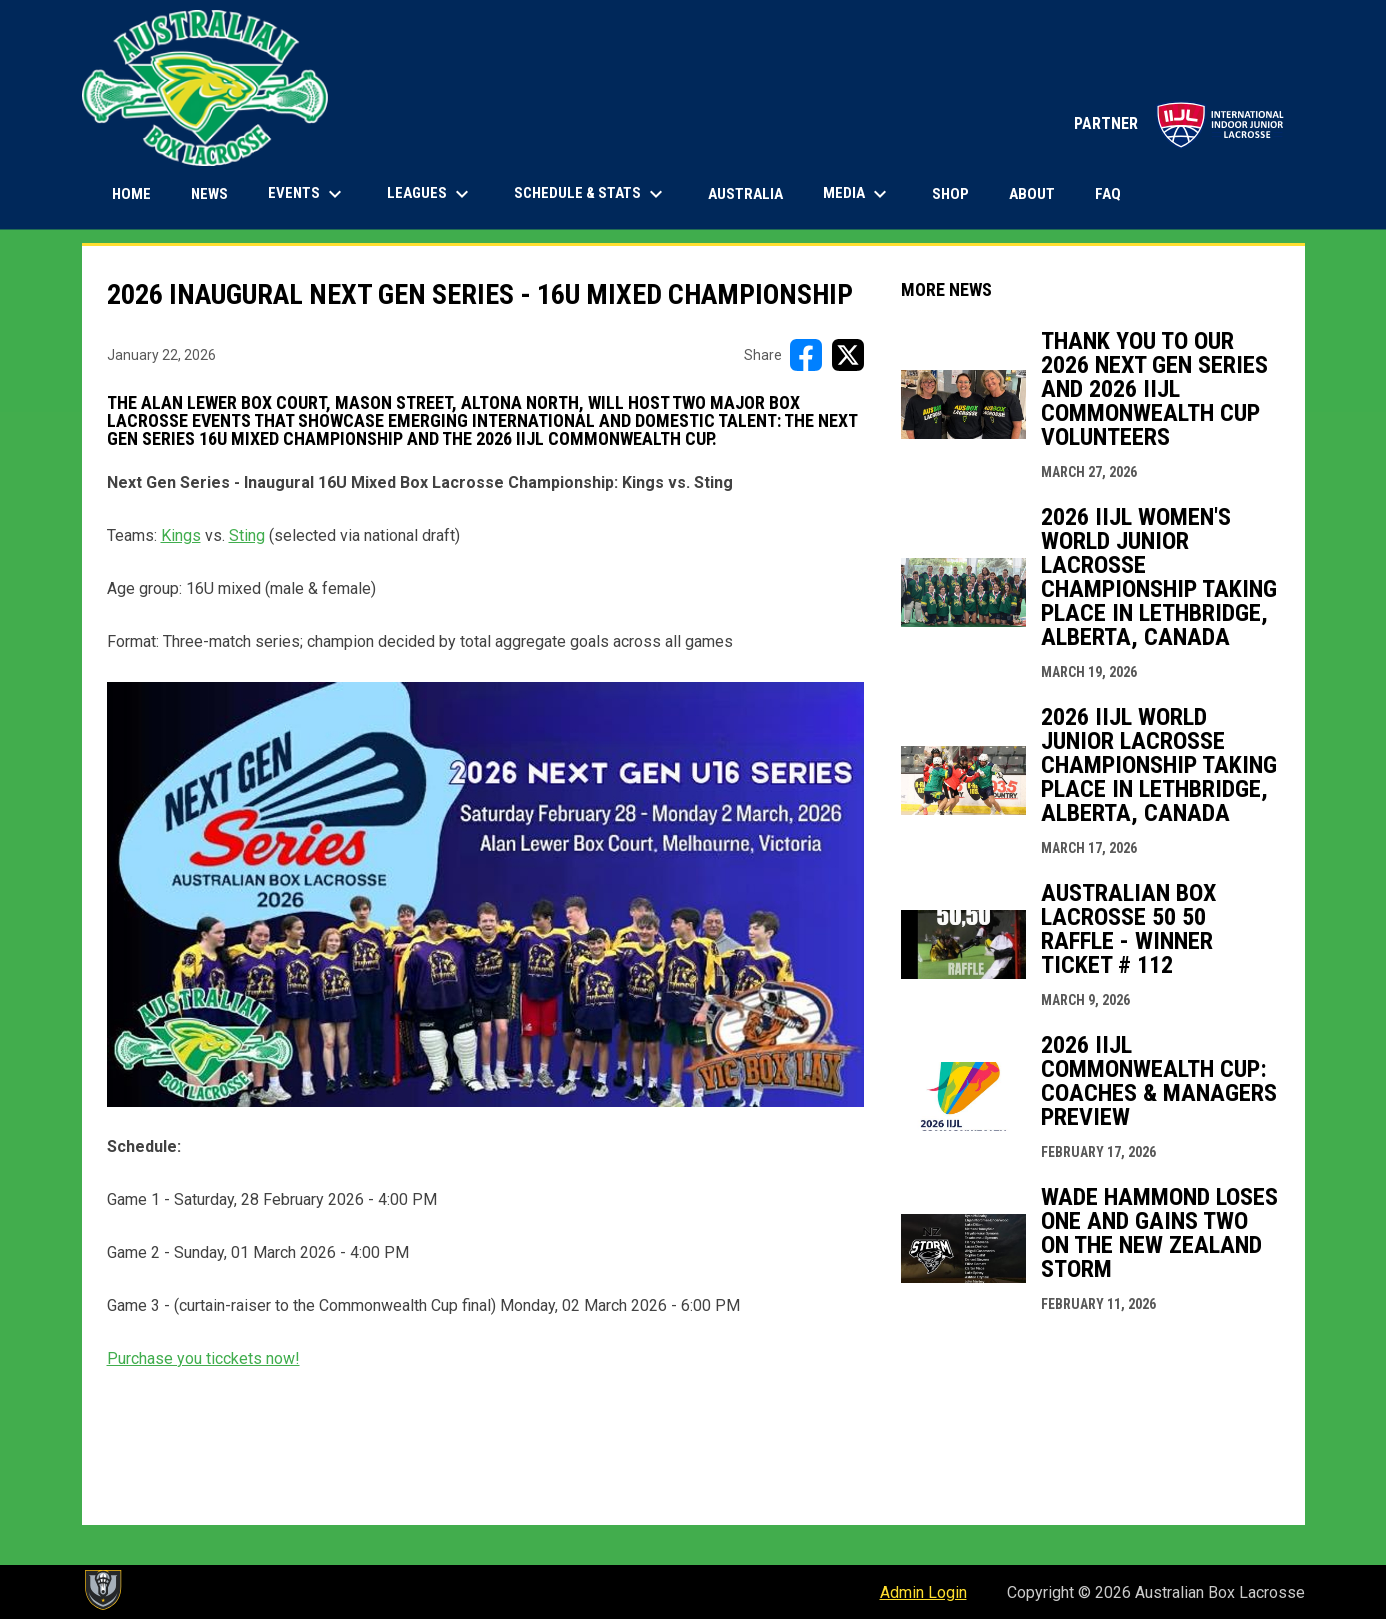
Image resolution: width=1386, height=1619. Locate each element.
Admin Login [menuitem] (923, 1592)
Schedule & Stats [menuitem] (591, 194)
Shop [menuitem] (958, 193)
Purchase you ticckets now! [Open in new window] (203, 1358)
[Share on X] (848, 355)
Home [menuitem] (131, 194)
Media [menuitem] (857, 194)
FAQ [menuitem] (1108, 194)
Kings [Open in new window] (181, 535)
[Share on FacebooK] (806, 355)
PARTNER (1179, 123)
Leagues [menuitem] (430, 194)
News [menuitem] (209, 194)
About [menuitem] (1032, 194)
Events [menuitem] (307, 194)
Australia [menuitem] (745, 194)
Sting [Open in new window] (247, 535)
